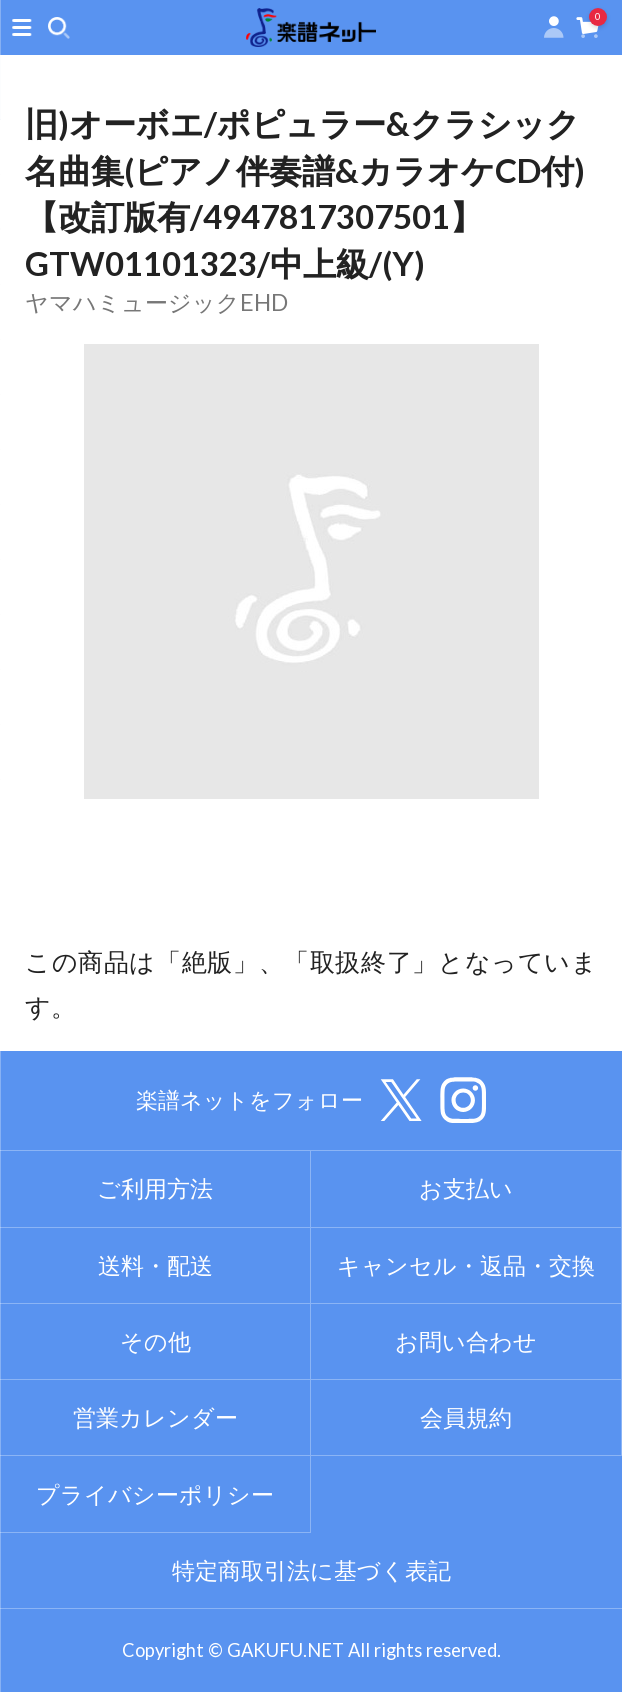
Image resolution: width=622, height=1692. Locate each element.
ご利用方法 (155, 1188)
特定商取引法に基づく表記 (311, 1570)
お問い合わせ (466, 1341)
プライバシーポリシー (155, 1494)
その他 (155, 1341)
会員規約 (466, 1417)
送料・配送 (155, 1265)
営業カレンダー (155, 1417)
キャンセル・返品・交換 (466, 1265)
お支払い (466, 1188)
